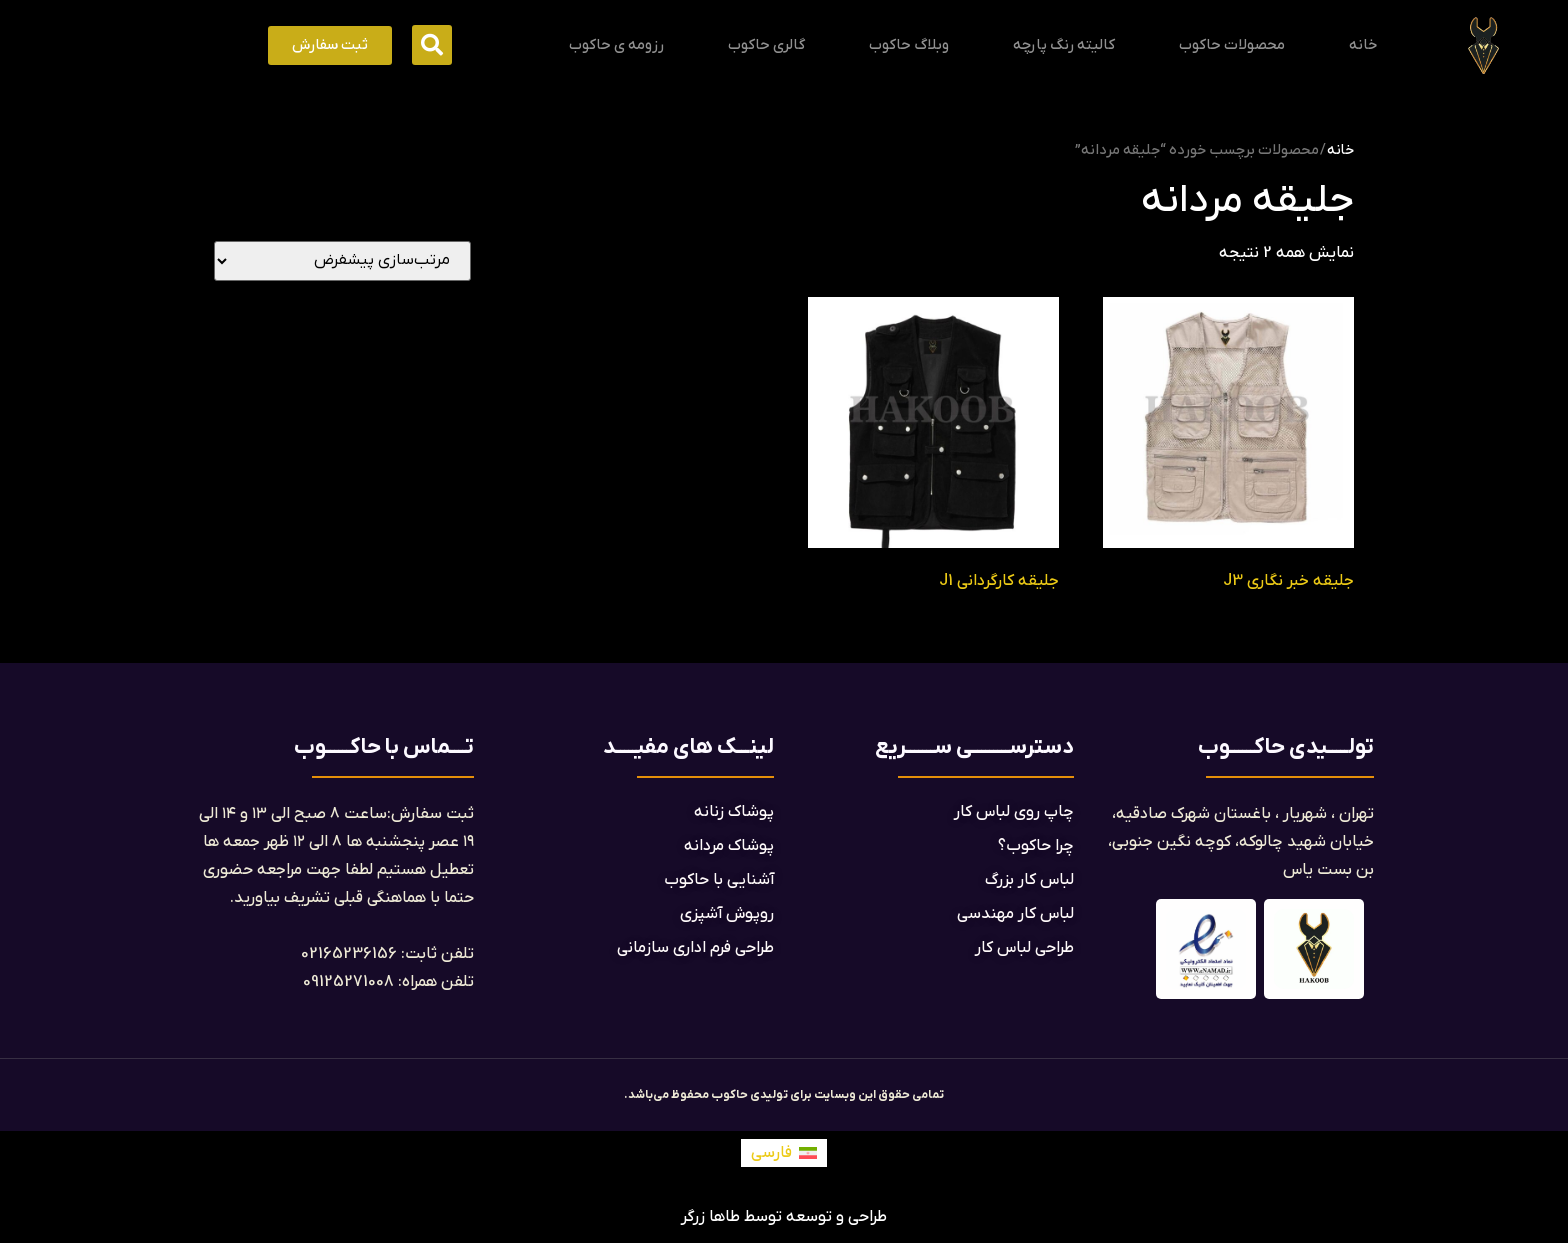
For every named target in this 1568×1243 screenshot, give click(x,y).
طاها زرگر (710, 1217)
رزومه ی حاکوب (616, 45)
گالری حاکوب (766, 45)
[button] (432, 45)
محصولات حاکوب (1232, 45)
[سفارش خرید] (342, 261)
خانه (1363, 45)
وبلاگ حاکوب (909, 45)
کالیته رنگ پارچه (1064, 45)
